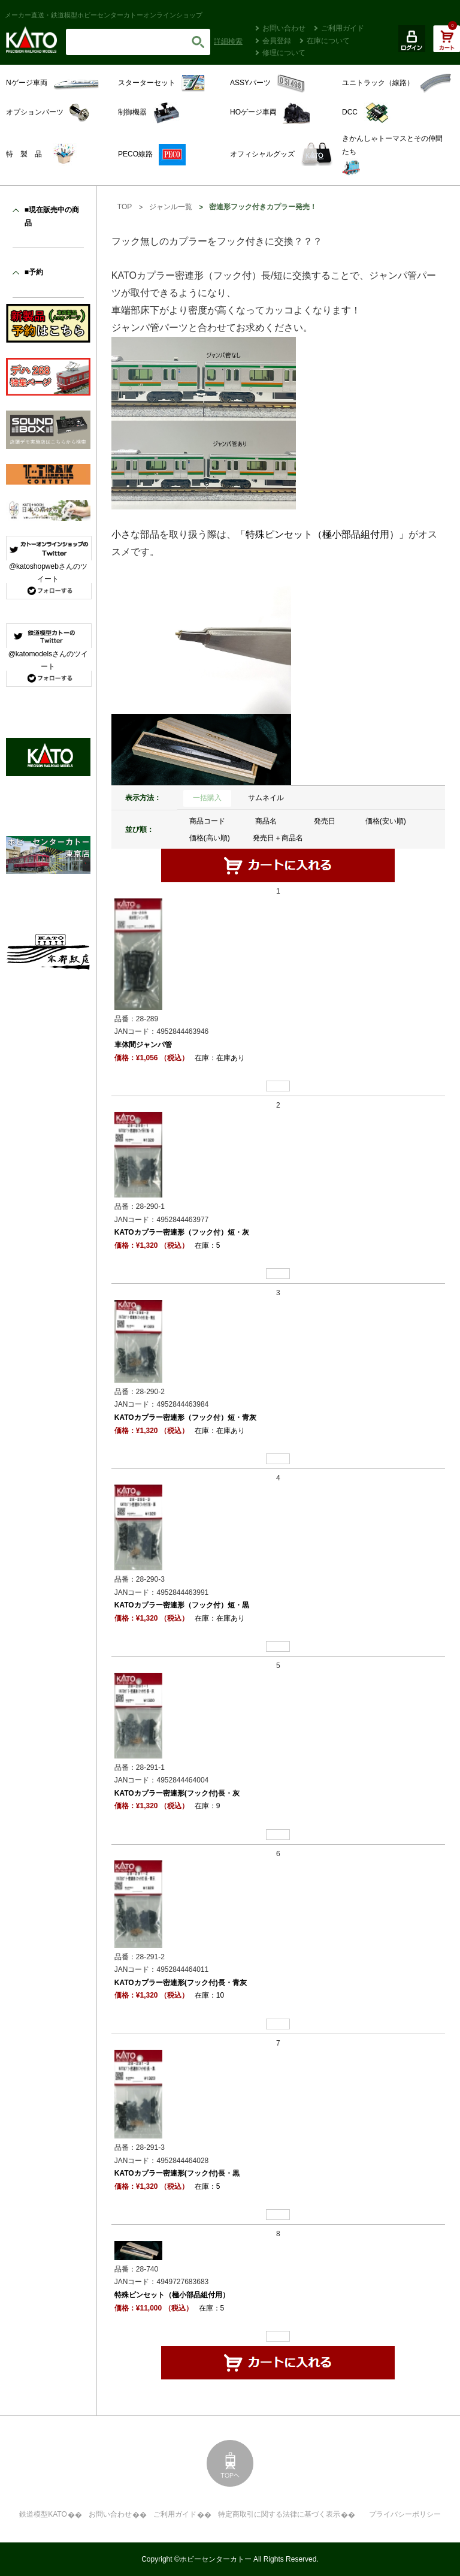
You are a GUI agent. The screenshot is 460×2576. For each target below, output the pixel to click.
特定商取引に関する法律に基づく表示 (279, 2514)
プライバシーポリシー (405, 2514)
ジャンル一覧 (170, 207)
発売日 (324, 821)
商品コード (207, 821)
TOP (124, 207)
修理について (283, 52)
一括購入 (207, 798)
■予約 (34, 272)
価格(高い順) (209, 838)
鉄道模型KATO (43, 2514)
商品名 (266, 821)
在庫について (328, 40)
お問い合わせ (283, 28)
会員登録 (276, 40)
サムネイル (266, 798)
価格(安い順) (385, 821)
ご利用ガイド (342, 28)
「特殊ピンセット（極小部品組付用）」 (322, 534)
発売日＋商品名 (278, 838)
